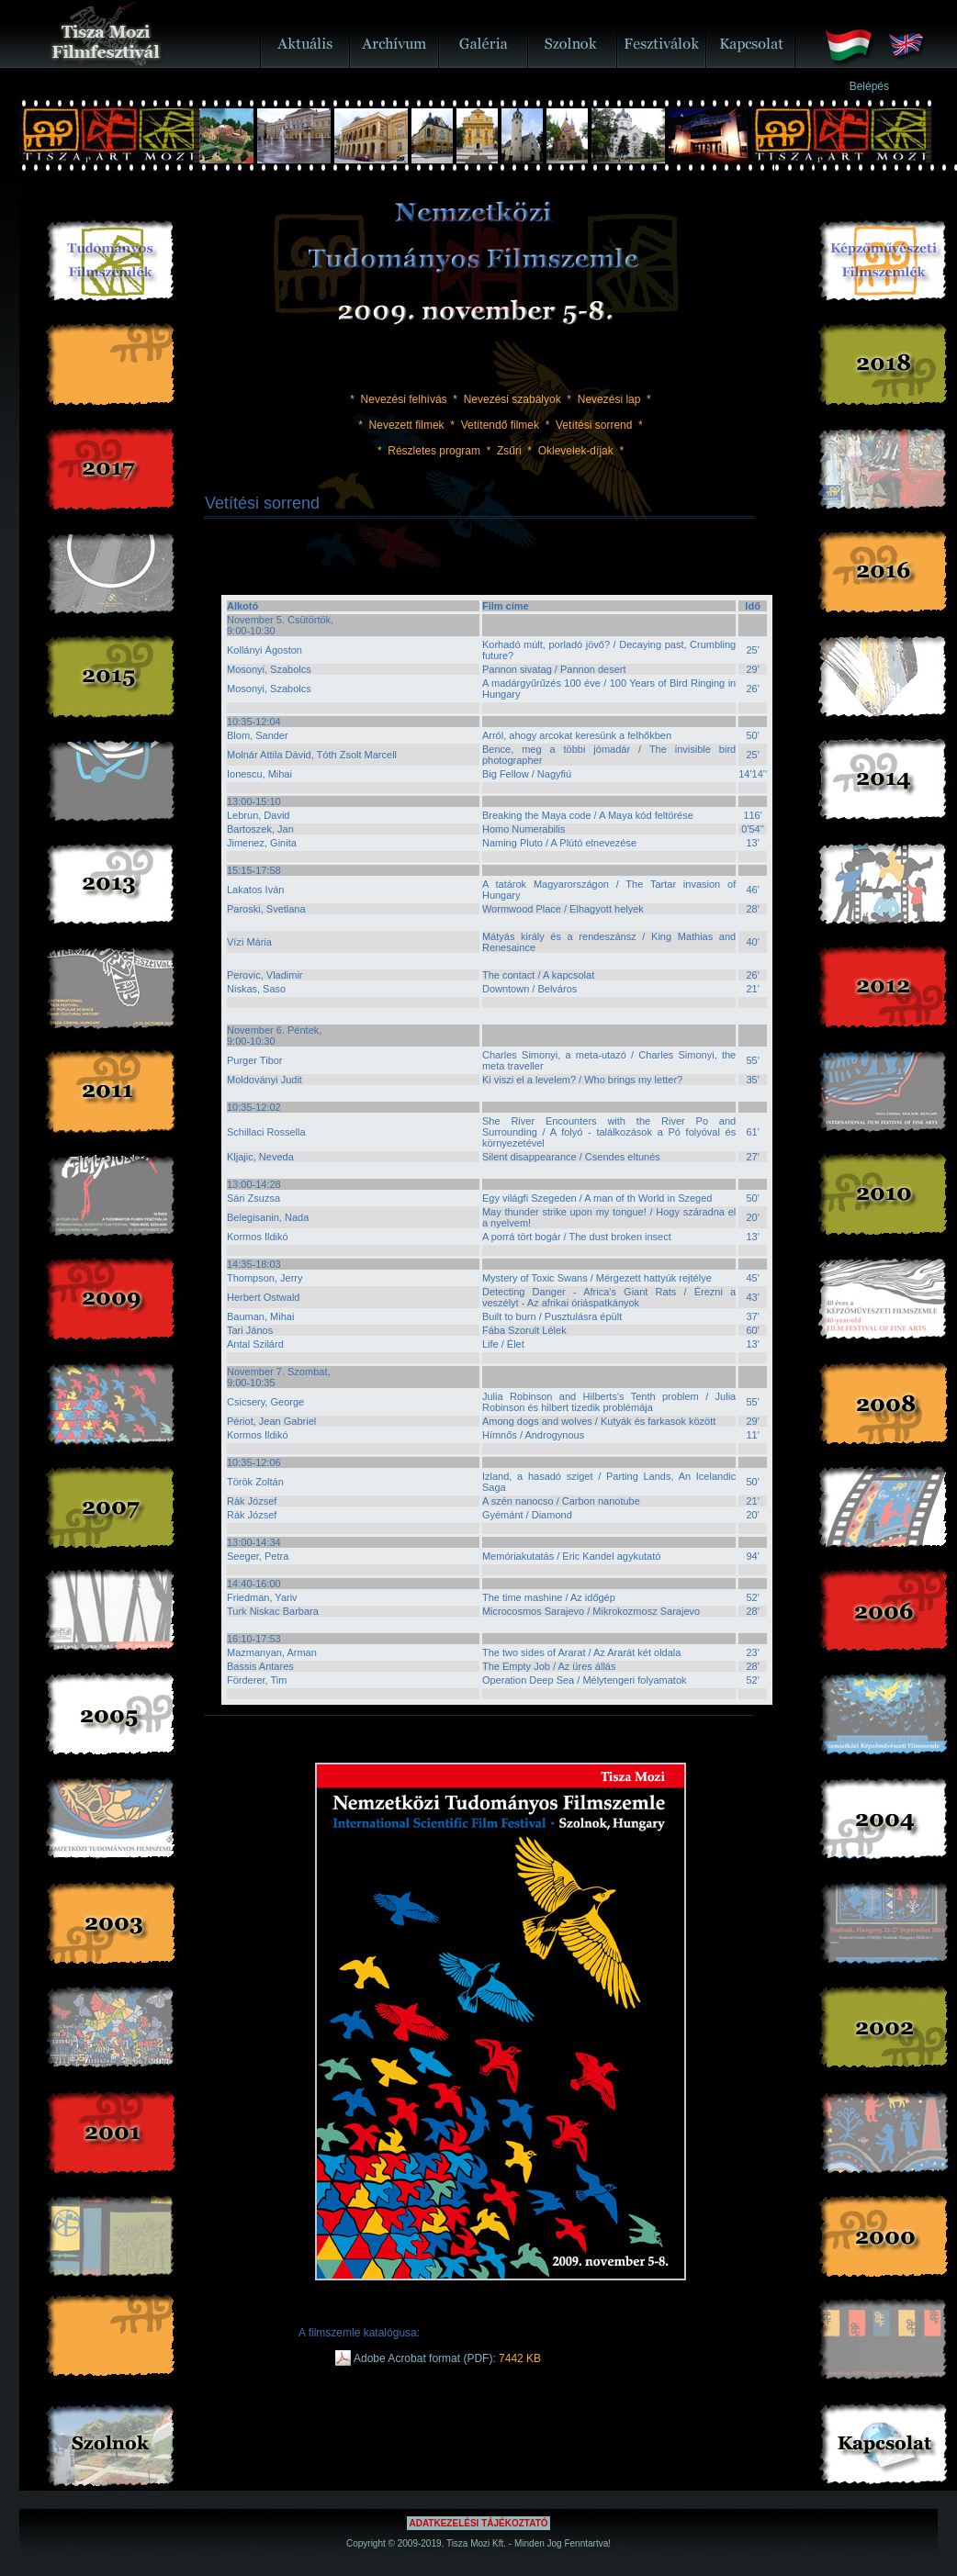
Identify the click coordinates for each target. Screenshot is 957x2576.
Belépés (869, 86)
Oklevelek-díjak (576, 450)
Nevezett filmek (407, 425)
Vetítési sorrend (594, 425)
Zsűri (509, 450)
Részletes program (434, 450)
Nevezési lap (609, 399)
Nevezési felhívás (404, 399)
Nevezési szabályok (512, 399)
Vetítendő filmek (500, 425)
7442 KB (520, 2358)
